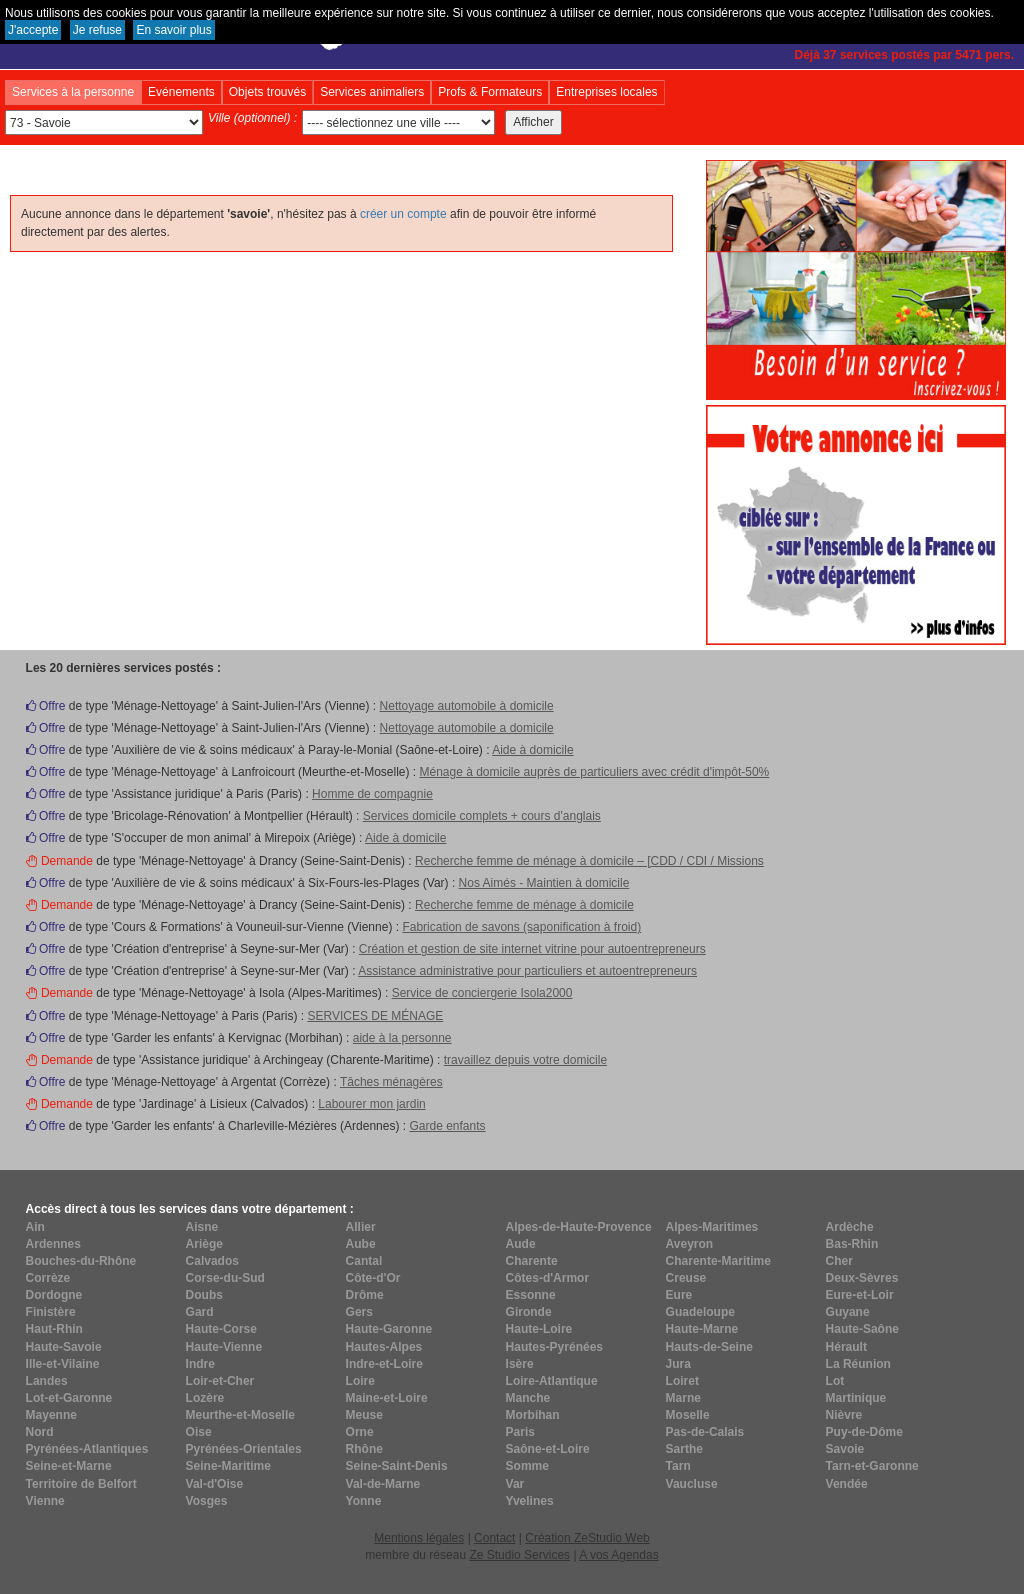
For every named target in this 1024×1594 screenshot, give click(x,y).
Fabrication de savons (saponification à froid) (521, 927)
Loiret (682, 1381)
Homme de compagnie (372, 794)
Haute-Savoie (64, 1347)
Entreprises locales (606, 92)
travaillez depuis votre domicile (525, 1060)
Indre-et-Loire (384, 1364)
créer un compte (403, 214)
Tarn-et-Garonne (872, 1466)
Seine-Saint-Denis (397, 1466)
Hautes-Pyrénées (554, 1347)
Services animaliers (372, 92)
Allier (361, 1227)
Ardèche (850, 1227)
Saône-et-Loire (548, 1449)
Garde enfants (447, 1126)
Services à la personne (73, 92)
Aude (521, 1244)
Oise (199, 1432)
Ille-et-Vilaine (63, 1364)
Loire (360, 1381)
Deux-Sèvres (862, 1278)
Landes (47, 1381)
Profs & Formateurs (490, 92)
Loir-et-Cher (220, 1381)
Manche (528, 1398)
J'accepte (33, 30)
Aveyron (690, 1244)
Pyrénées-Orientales (244, 1449)
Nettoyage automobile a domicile (467, 728)
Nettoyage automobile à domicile (467, 706)
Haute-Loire (539, 1329)
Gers (359, 1312)
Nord (40, 1432)
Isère (520, 1364)
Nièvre (844, 1415)
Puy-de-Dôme (864, 1432)
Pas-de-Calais (705, 1432)
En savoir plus (173, 30)
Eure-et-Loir (860, 1295)
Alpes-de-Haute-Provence (579, 1227)
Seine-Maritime (228, 1466)
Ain (35, 1227)
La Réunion (858, 1364)
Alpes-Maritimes (712, 1227)
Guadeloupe (700, 1312)
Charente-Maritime (718, 1261)
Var (515, 1484)
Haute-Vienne (224, 1347)
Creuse (686, 1278)
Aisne (202, 1227)
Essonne (531, 1295)
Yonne (364, 1501)
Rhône (364, 1449)
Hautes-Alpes (384, 1347)
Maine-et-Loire (387, 1398)
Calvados (212, 1261)
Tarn (678, 1466)
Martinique (856, 1398)
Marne (683, 1398)
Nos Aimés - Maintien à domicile (544, 883)
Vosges (207, 1501)
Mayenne (51, 1415)
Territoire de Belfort (81, 1484)
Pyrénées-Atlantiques (87, 1449)
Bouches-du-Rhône (81, 1261)
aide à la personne (402, 1038)
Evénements (181, 92)
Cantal (364, 1261)
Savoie (845, 1449)
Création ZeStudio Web (587, 1538)
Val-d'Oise (215, 1484)
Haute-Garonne (389, 1329)
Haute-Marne (702, 1329)
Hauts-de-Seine (709, 1347)
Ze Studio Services (519, 1555)
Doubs (204, 1295)
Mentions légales (419, 1538)
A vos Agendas (618, 1555)
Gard (200, 1312)
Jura (678, 1364)
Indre (200, 1364)
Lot (835, 1381)
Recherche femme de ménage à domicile (524, 905)
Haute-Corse (221, 1329)
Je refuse (97, 30)
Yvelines (530, 1501)
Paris (520, 1432)
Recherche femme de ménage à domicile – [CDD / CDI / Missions (589, 861)
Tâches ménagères (391, 1082)
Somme (527, 1466)
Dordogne (54, 1295)
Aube (361, 1244)
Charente (532, 1261)
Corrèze (48, 1278)
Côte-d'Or (373, 1278)
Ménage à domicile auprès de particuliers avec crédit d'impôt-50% (594, 772)
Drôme (365, 1295)
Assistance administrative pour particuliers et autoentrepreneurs (527, 971)
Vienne (45, 1501)
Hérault (846, 1347)
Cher (839, 1261)
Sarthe (684, 1449)
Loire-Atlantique (552, 1381)
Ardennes (53, 1244)
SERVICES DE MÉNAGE (375, 1016)
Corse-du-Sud (225, 1278)
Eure (679, 1295)
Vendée (847, 1484)
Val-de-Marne (383, 1484)
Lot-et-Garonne (69, 1398)
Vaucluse (692, 1484)
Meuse (364, 1415)
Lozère (205, 1398)
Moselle (688, 1415)
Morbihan (533, 1415)
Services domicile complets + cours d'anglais (482, 816)
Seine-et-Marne (69, 1466)
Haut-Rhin (54, 1329)
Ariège (204, 1244)
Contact (494, 1538)
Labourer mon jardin (371, 1104)
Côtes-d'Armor (548, 1278)
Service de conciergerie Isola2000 (482, 993)
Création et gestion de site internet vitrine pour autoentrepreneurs (532, 949)
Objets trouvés (267, 92)
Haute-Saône (862, 1329)
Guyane (848, 1312)
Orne (360, 1432)
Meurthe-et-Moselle (240, 1415)
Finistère (51, 1312)
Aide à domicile (532, 750)
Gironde (529, 1312)
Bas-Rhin (852, 1244)
